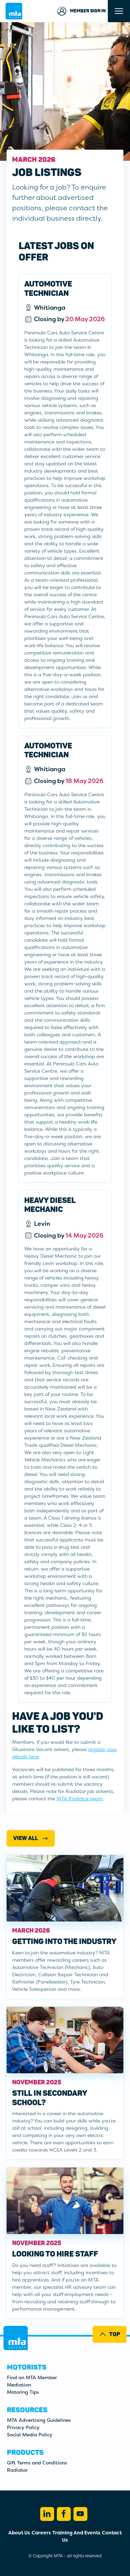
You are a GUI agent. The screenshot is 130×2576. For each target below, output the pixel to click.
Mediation (19, 2385)
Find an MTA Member (32, 2377)
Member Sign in (81, 11)
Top (109, 2334)
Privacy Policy (23, 2427)
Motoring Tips (23, 2392)
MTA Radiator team (80, 1798)
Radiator (17, 2470)
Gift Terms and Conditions (37, 2463)
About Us (19, 2533)
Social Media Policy (29, 2435)
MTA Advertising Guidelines (39, 2420)
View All (31, 1838)
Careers (41, 2533)
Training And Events (76, 2533)
